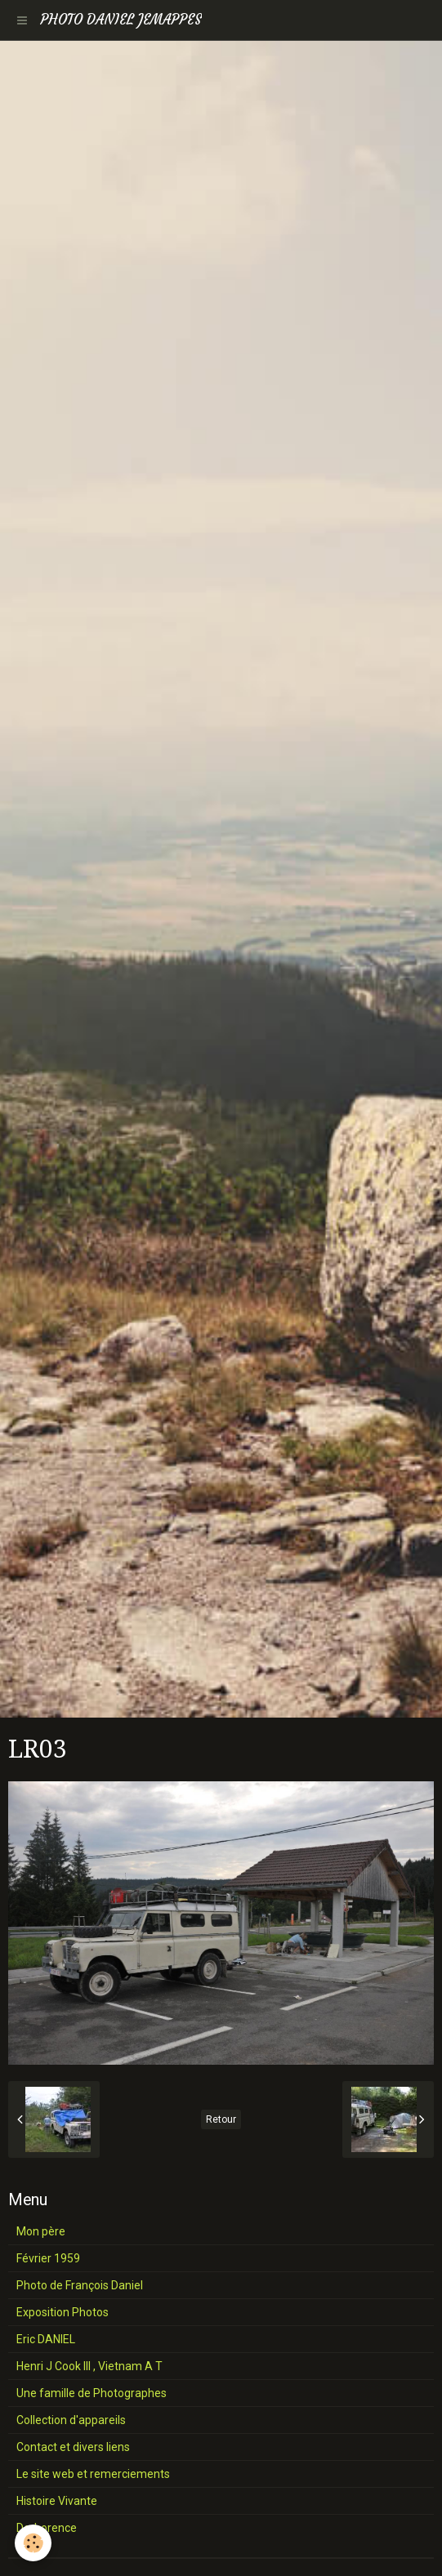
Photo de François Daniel (79, 2285)
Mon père (40, 2231)
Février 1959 (48, 2258)
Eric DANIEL (45, 2339)
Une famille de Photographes (91, 2393)
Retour (221, 2119)
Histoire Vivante (56, 2500)
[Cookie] (33, 2543)
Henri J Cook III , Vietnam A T (89, 2366)
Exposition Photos (62, 2312)
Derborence (46, 2527)
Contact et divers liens (73, 2446)
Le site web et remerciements (93, 2473)
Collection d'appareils (71, 2420)
